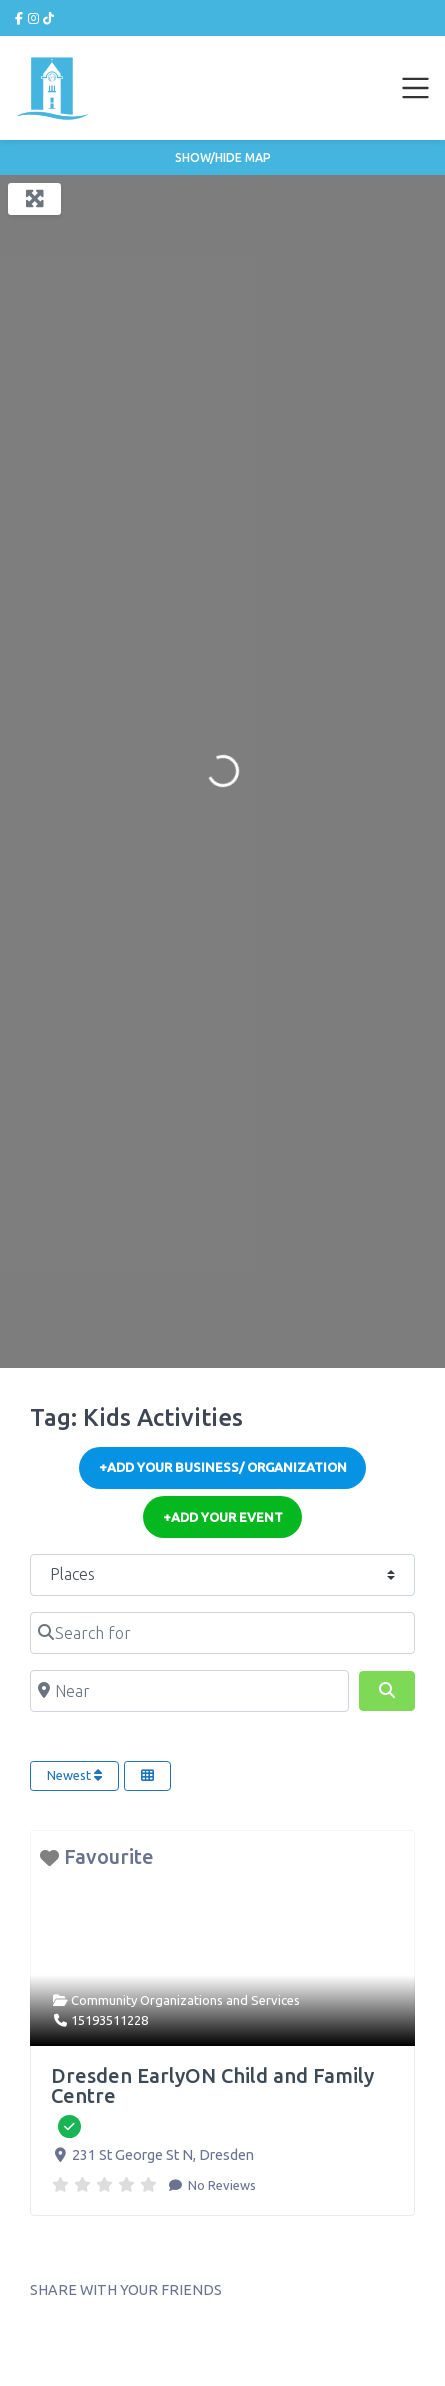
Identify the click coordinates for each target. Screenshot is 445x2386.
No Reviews (220, 2185)
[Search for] (222, 1633)
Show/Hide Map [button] (223, 157)
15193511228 (109, 2020)
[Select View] (147, 1776)
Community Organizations (147, 2000)
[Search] (387, 1691)
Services (275, 2000)
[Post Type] (222, 1575)
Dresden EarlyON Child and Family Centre (212, 2085)
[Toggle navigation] (416, 88)
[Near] (189, 1691)
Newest (74, 1775)
